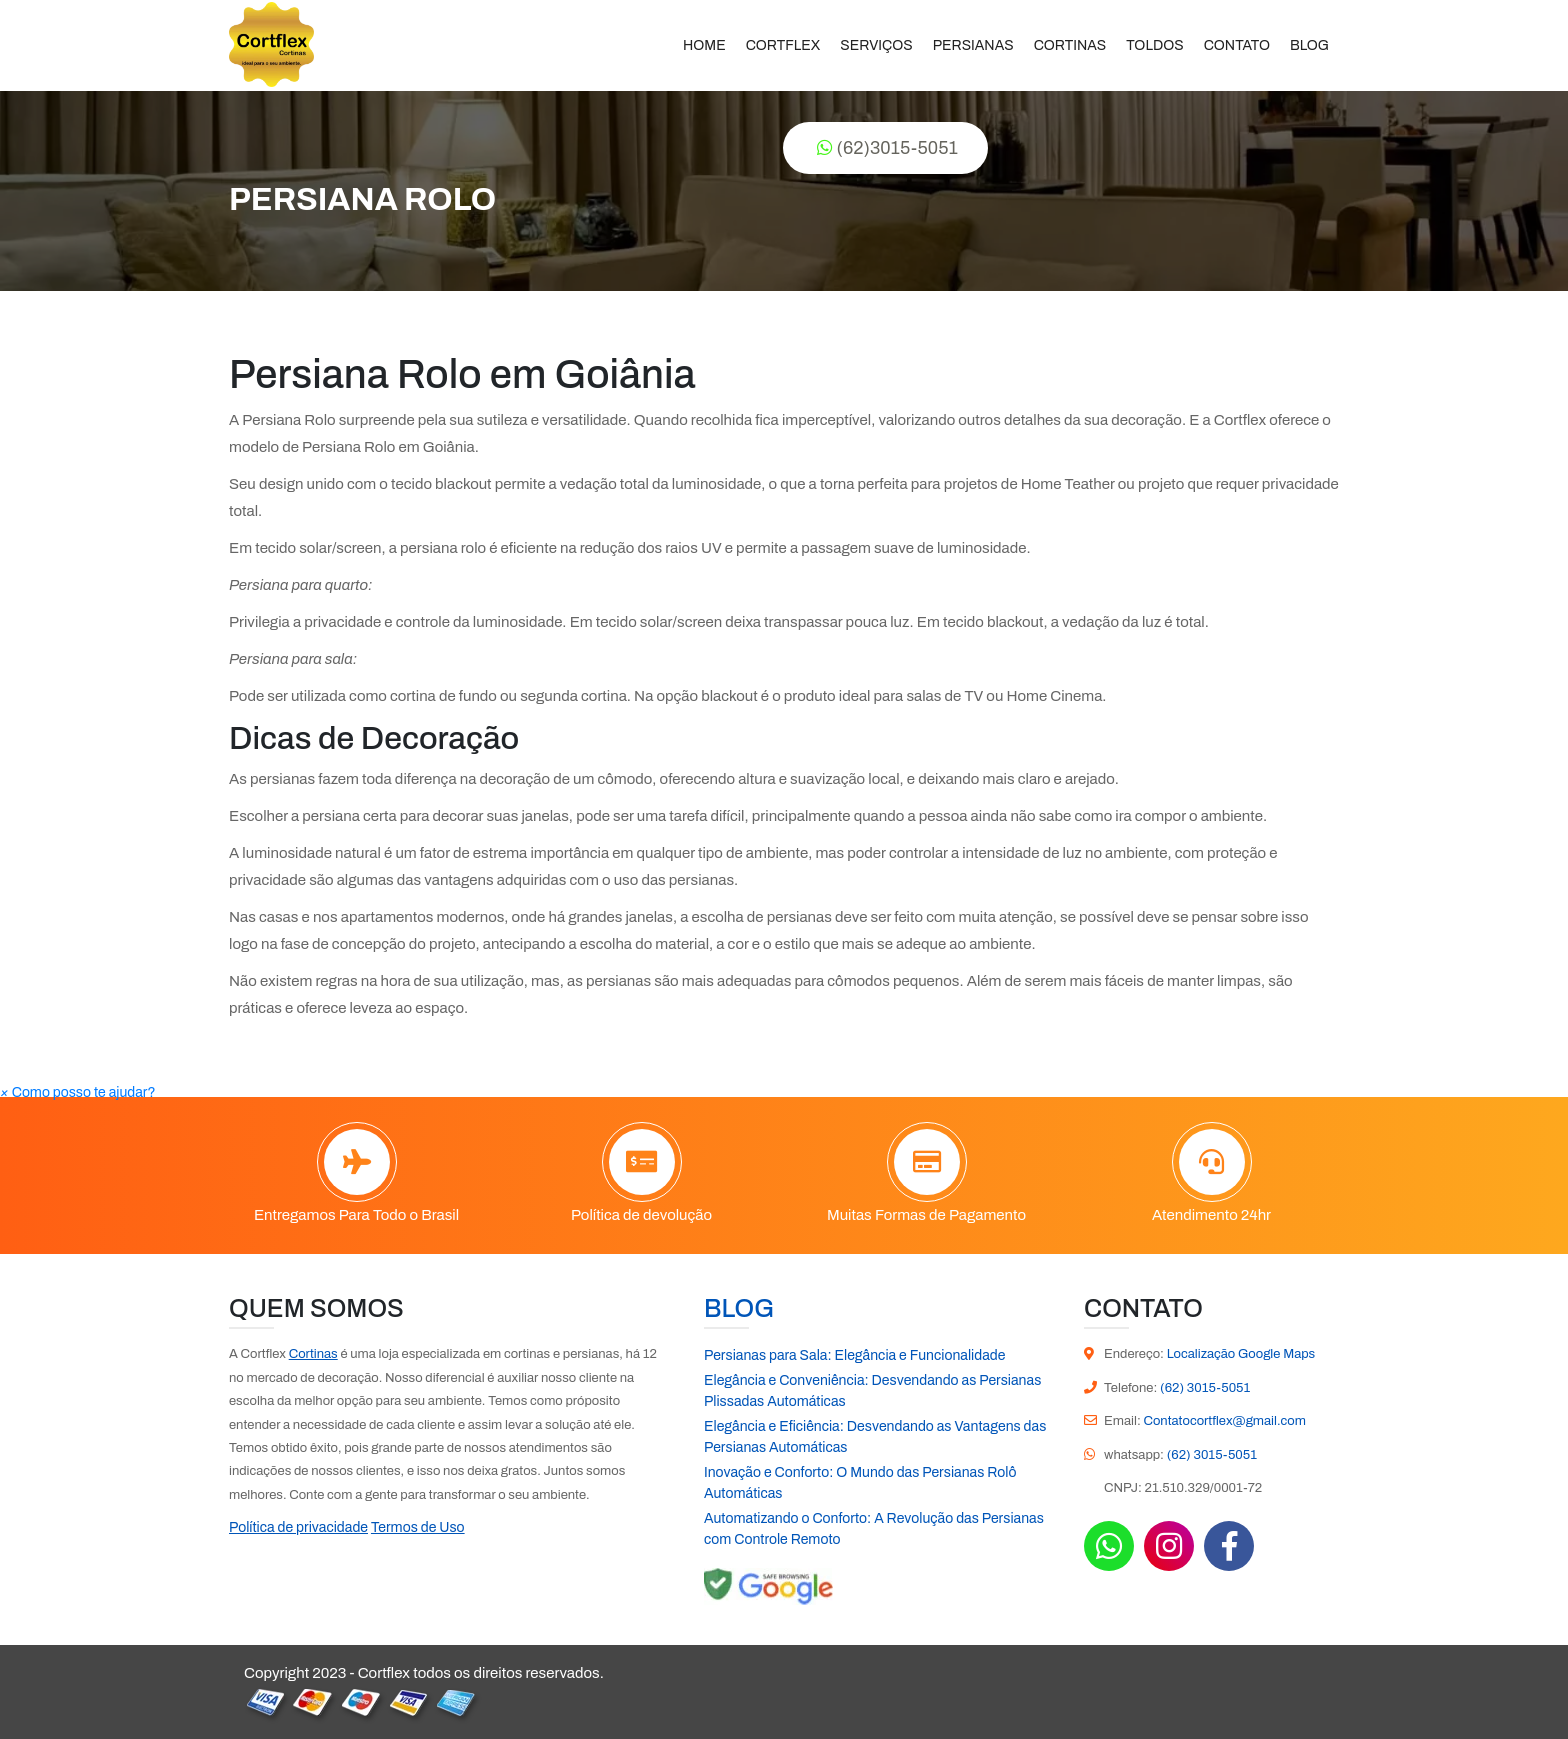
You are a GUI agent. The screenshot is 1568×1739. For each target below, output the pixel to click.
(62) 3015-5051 (1205, 1388)
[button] (78, 1092)
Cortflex (783, 45)
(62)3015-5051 (887, 148)
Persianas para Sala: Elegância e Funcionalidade (854, 1355)
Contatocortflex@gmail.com (1224, 1421)
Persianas (973, 45)
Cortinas (1070, 45)
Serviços (876, 45)
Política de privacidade (298, 1527)
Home (704, 45)
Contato (1237, 45)
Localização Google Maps (1241, 1354)
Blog (1309, 45)
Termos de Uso (418, 1527)
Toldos (1154, 45)
